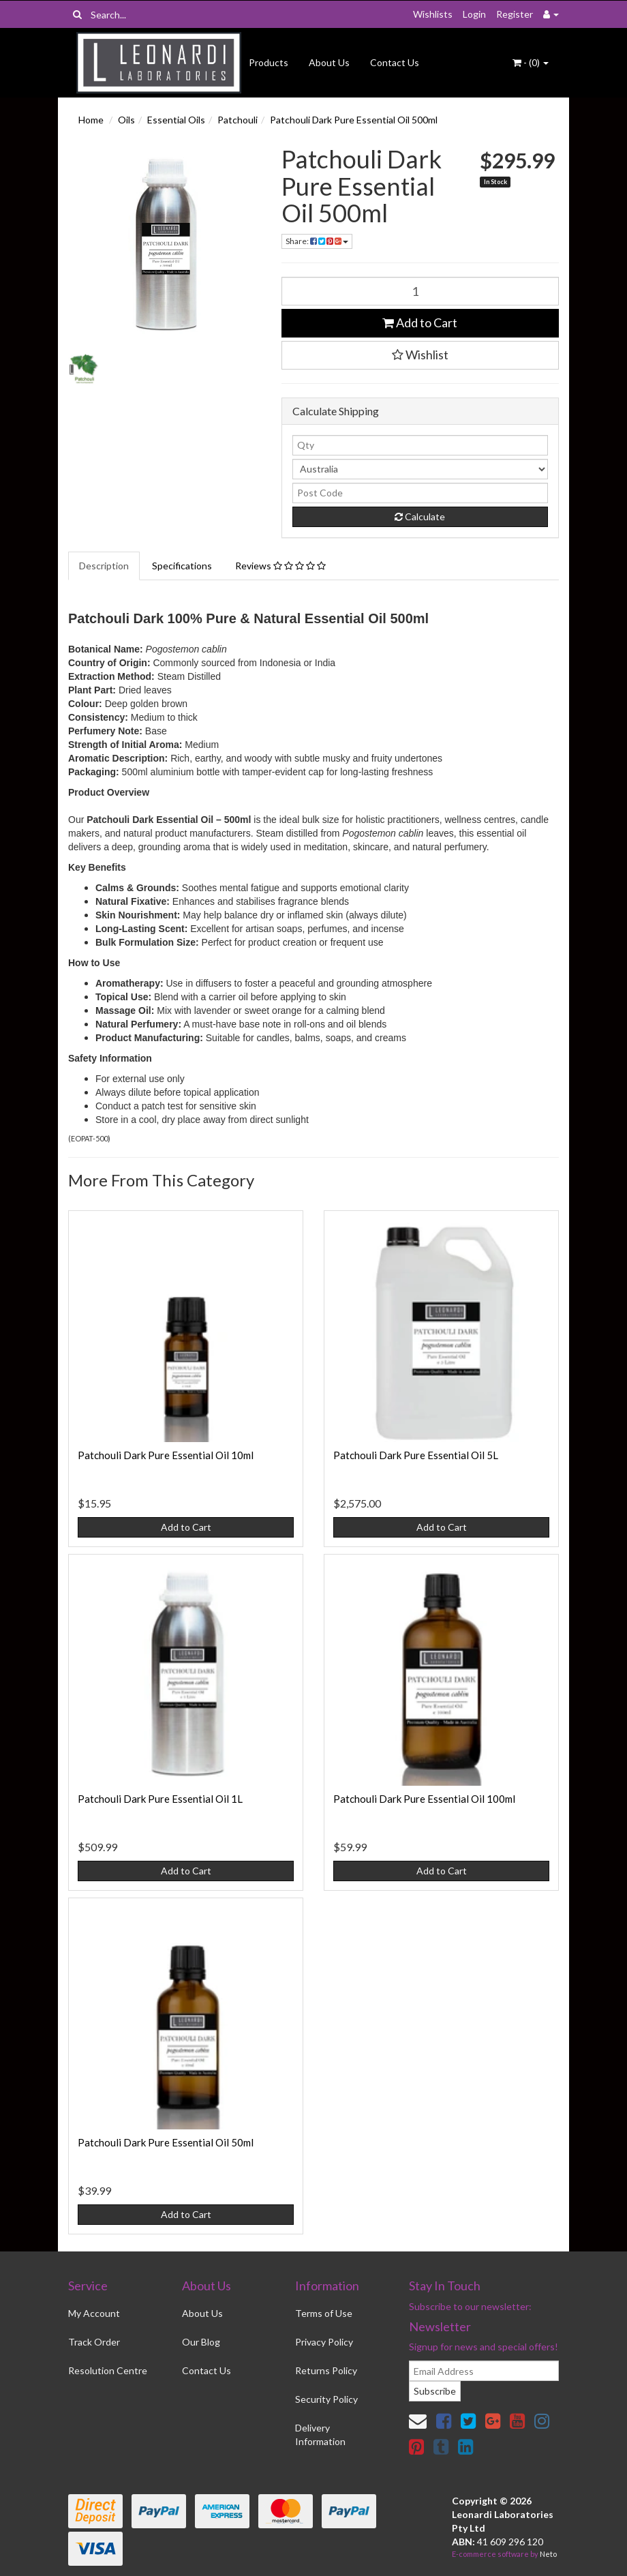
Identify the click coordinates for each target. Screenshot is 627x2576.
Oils (126, 119)
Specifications (182, 565)
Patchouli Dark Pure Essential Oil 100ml (424, 1799)
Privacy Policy (324, 2342)
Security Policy (326, 2399)
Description (104, 565)
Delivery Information (320, 2434)
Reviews (280, 565)
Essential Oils (176, 119)
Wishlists (433, 14)
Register (514, 14)
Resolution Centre (107, 2370)
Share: (317, 241)
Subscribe (435, 2391)
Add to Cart (419, 322)
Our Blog (201, 2342)
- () (531, 62)
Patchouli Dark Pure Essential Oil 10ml (166, 1455)
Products (268, 62)
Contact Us (394, 62)
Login (474, 14)
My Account (94, 2313)
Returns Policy (326, 2370)
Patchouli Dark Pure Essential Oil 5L (415, 1455)
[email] (484, 2371)
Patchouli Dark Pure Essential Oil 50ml (166, 2142)
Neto (548, 2553)
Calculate (420, 516)
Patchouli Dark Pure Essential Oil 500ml (354, 119)
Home (91, 119)
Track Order (94, 2342)
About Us (329, 62)
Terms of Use (323, 2313)
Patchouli (237, 119)
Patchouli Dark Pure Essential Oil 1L (160, 1799)
